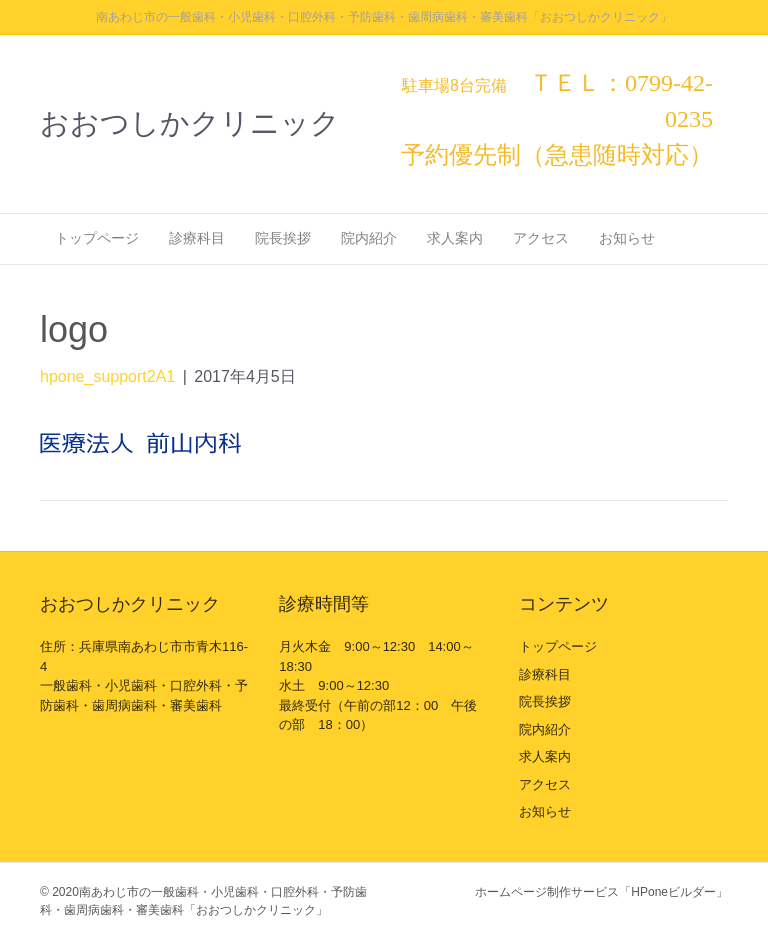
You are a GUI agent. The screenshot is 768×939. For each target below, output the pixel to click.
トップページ (97, 238)
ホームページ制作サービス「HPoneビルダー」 (601, 892)
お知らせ (627, 238)
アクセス (541, 238)
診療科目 (197, 238)
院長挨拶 (283, 238)
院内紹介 (369, 238)
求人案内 (455, 238)
